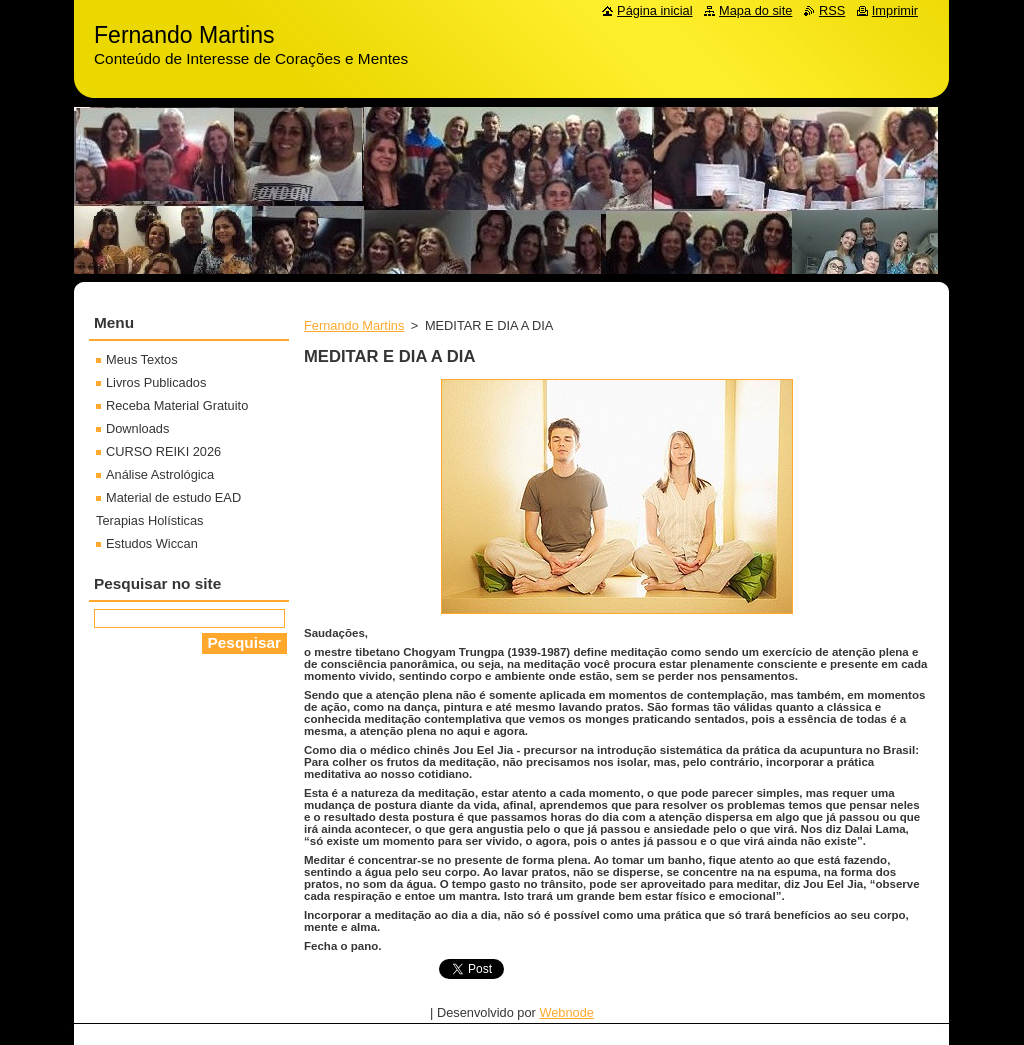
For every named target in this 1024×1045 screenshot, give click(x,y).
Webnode (566, 1012)
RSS (832, 10)
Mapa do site (755, 10)
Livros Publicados (156, 382)
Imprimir (895, 10)
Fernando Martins (354, 325)
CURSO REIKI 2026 (163, 451)
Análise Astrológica (160, 474)
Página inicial (654, 10)
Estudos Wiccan (152, 543)
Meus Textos (142, 359)
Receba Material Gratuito (177, 405)
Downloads (137, 428)
